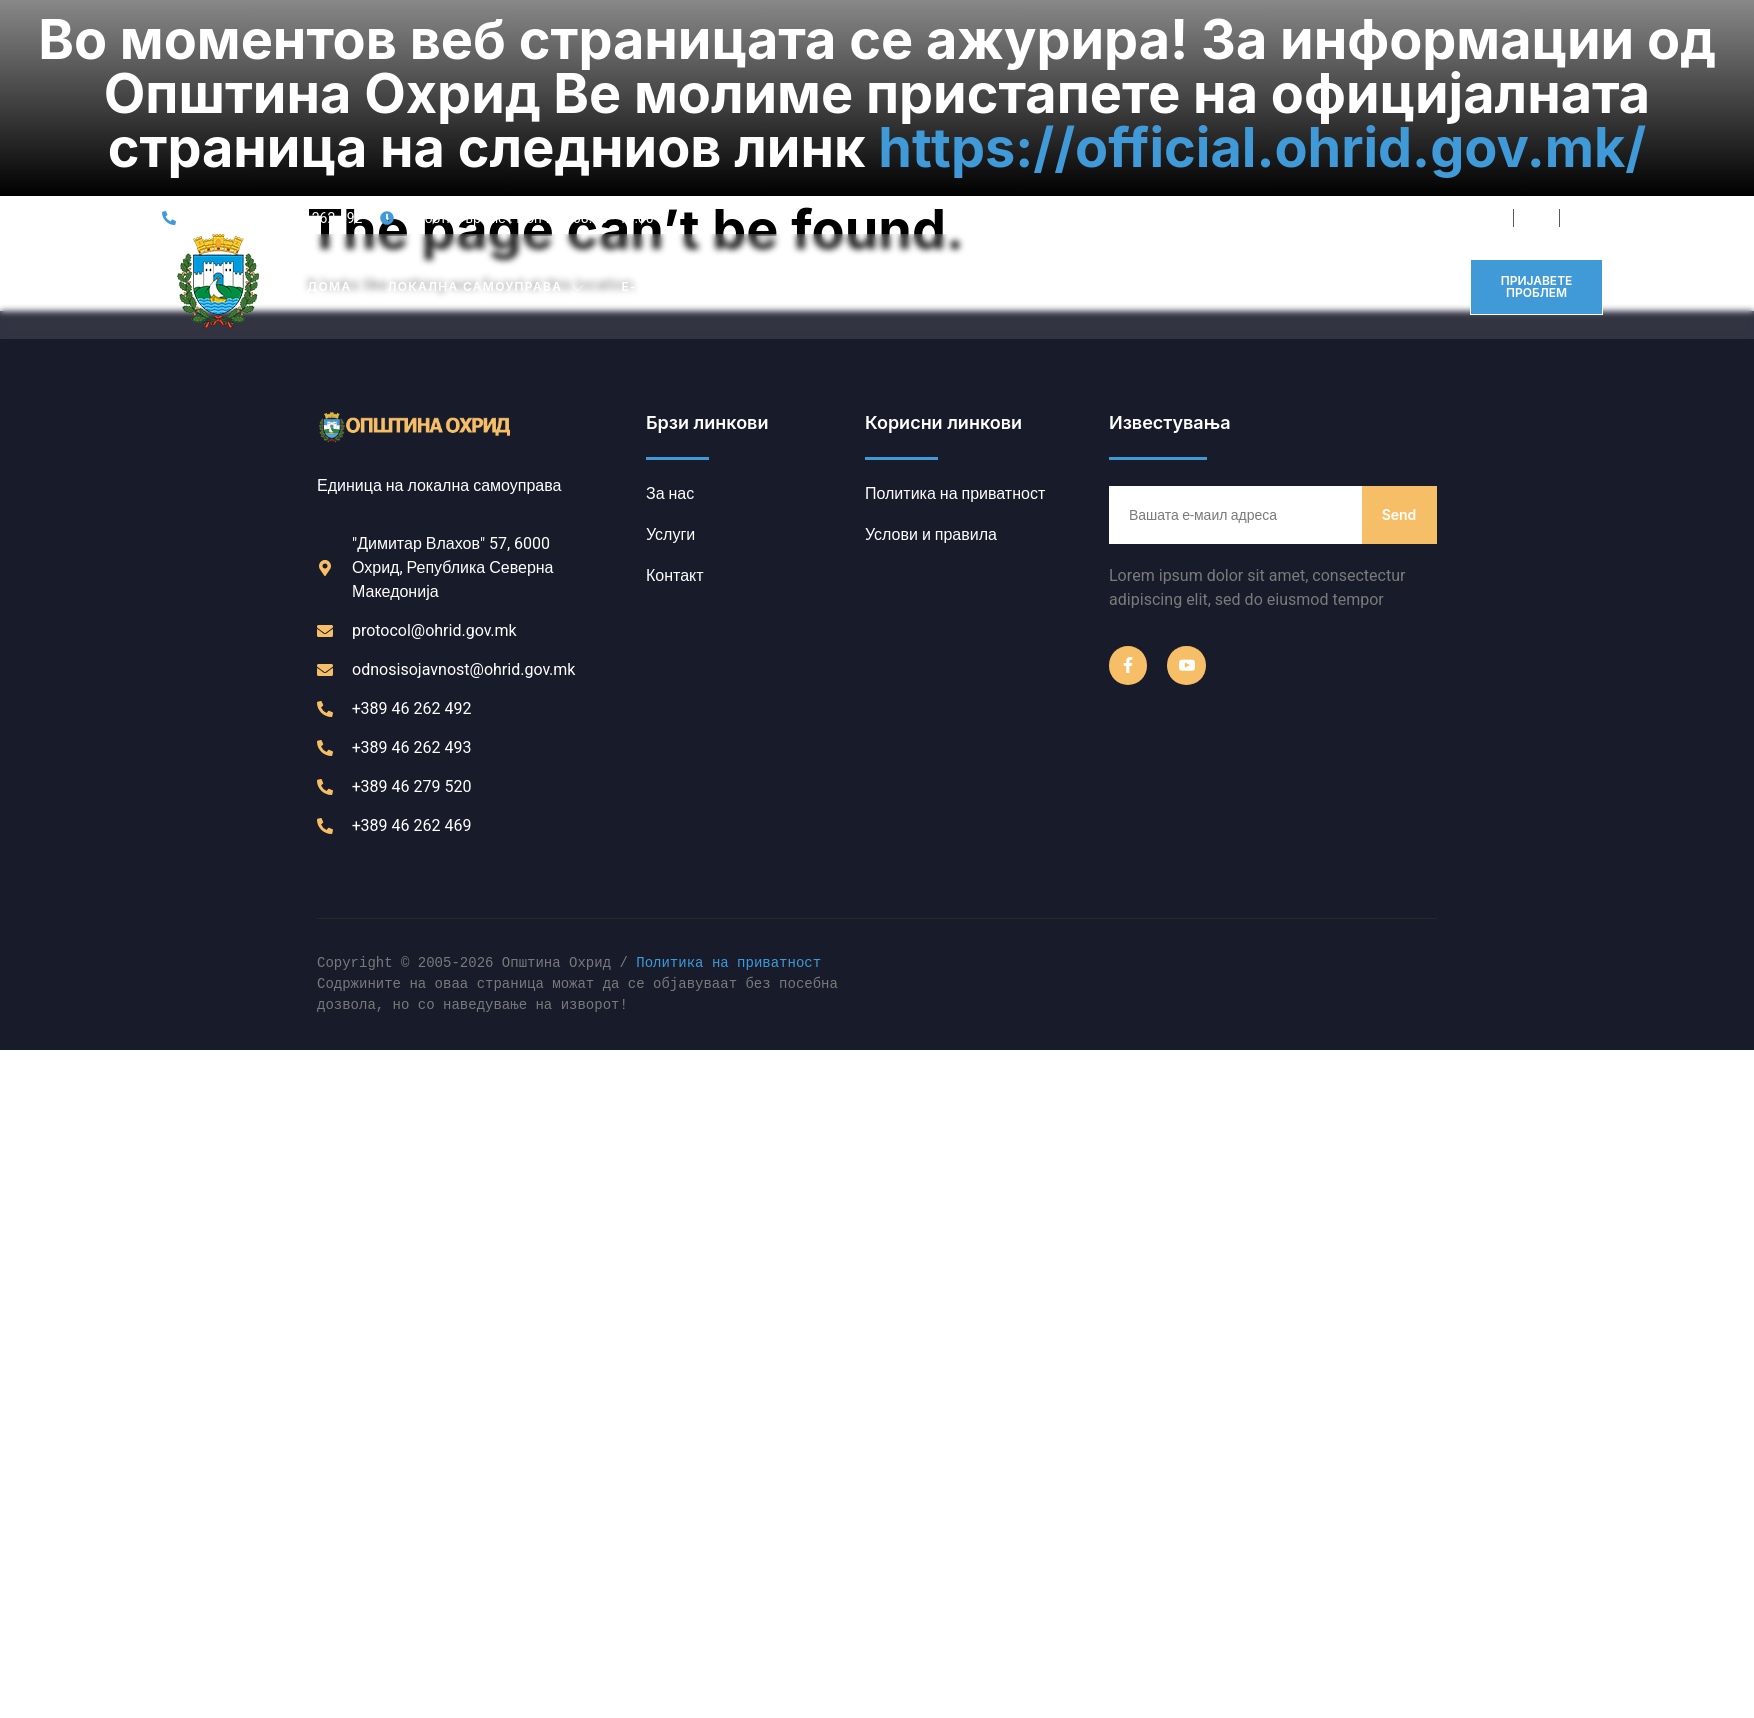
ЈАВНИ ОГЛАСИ (985, 112)
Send (1399, 340)
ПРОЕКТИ (1109, 112)
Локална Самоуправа (486, 113)
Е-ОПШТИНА (678, 113)
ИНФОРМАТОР (1229, 112)
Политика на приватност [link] (728, 790)
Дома (329, 112)
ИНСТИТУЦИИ (831, 113)
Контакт (1349, 112)
